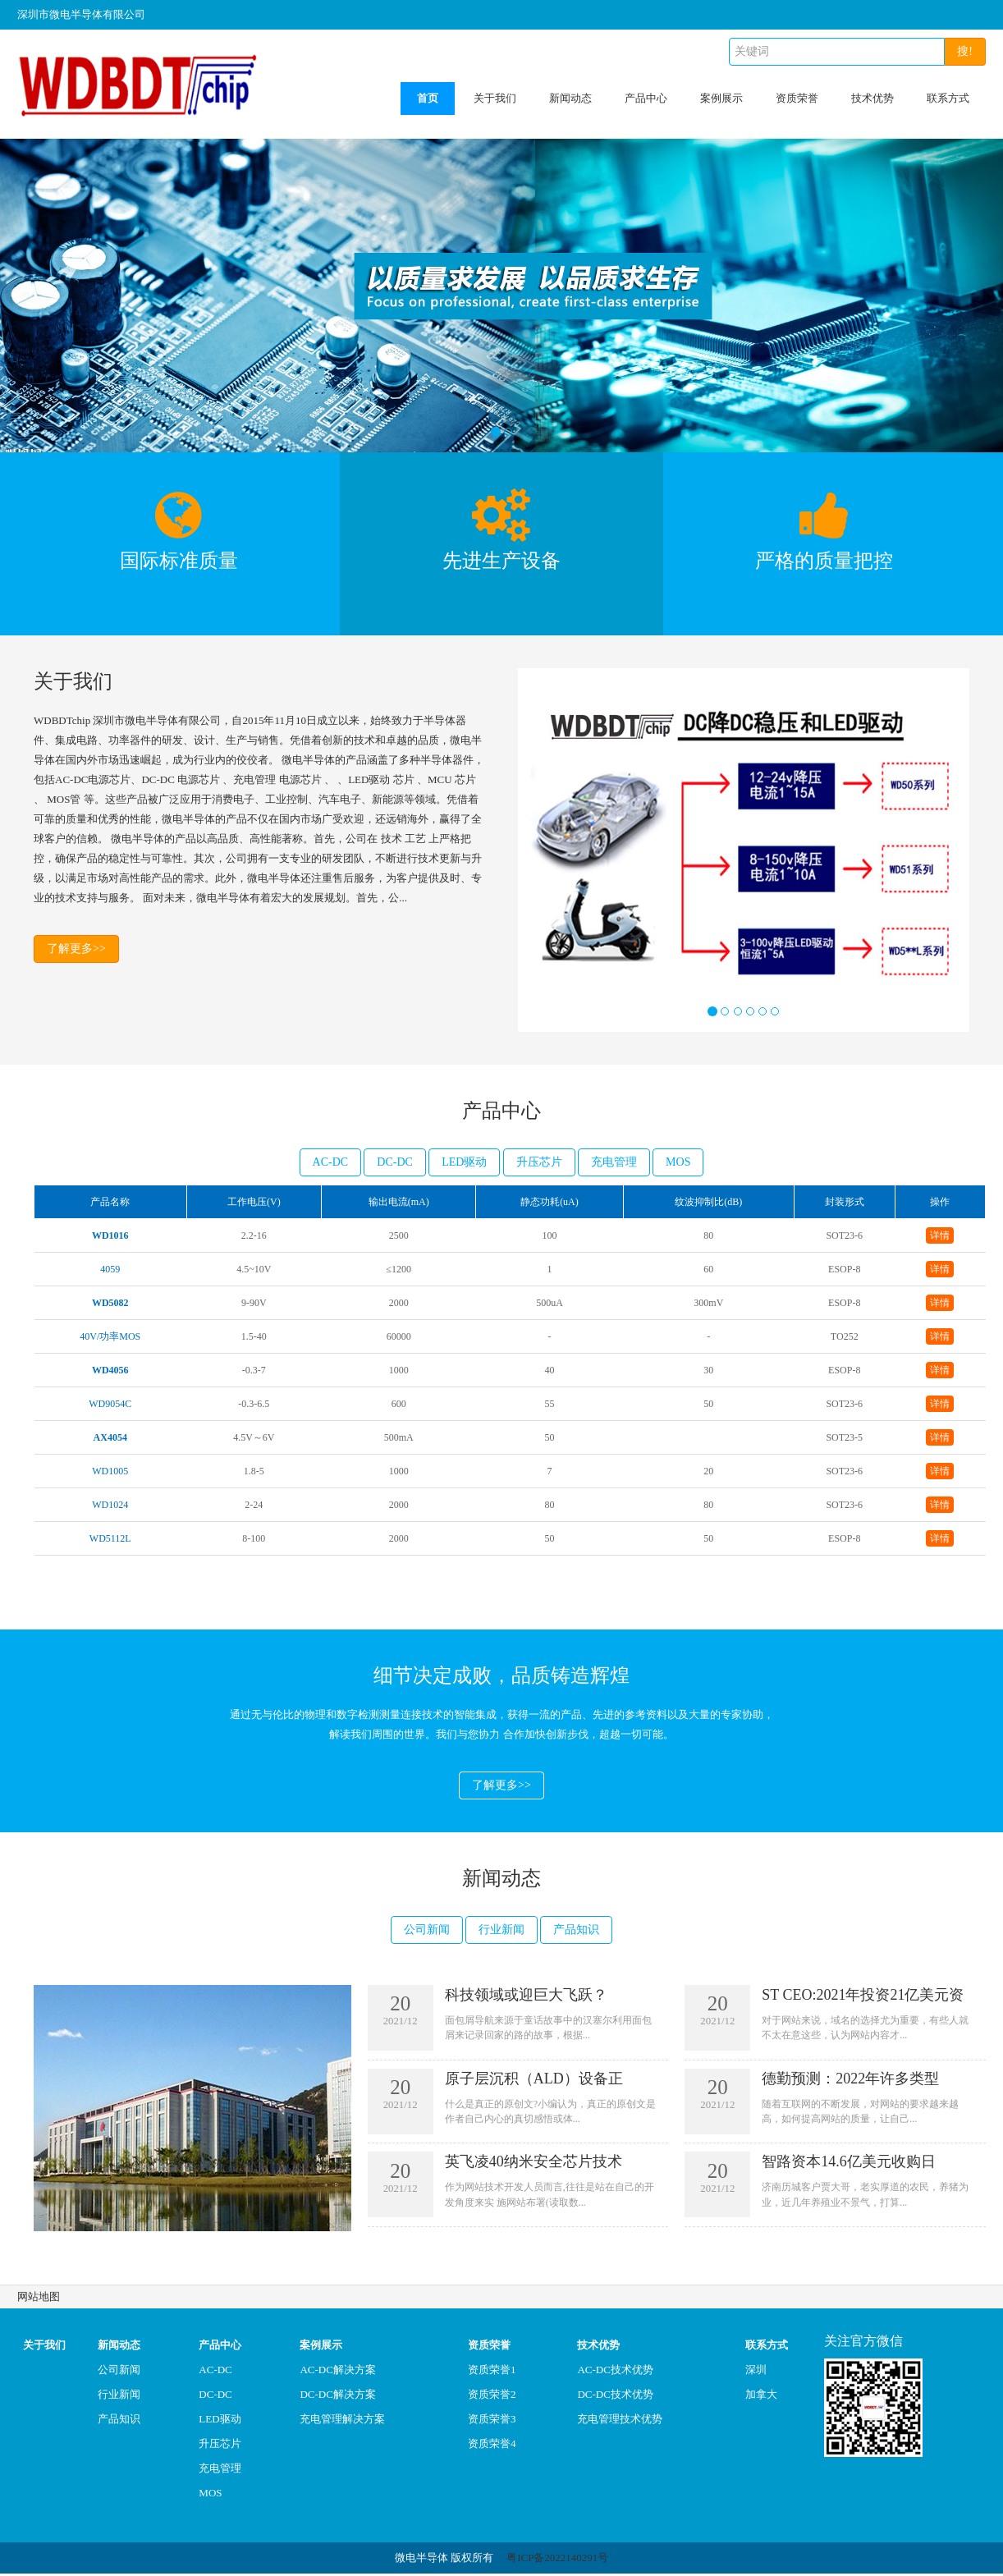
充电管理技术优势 (619, 2421)
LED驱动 (464, 1162)
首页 (427, 98)
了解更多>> (76, 950)
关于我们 (495, 98)
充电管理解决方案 (342, 2421)
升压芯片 (539, 1162)
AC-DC (331, 1162)
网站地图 (38, 2299)
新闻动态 (570, 98)
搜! (965, 51)
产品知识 (576, 1931)
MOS (678, 1162)
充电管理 (614, 1162)
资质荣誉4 (492, 2446)
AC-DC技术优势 (615, 2372)
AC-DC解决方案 (337, 2372)
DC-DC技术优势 (615, 2396)
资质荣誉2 (492, 2396)
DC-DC (395, 1162)
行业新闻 (501, 1931)
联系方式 (948, 98)
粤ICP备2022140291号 (557, 2560)
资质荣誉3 (492, 2421)
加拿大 (761, 2396)
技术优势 (872, 98)
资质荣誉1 (492, 2372)
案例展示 (721, 98)
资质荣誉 (797, 98)
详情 (940, 1235)
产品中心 (646, 98)
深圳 (756, 2372)
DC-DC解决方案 (337, 2396)
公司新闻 (427, 1931)
